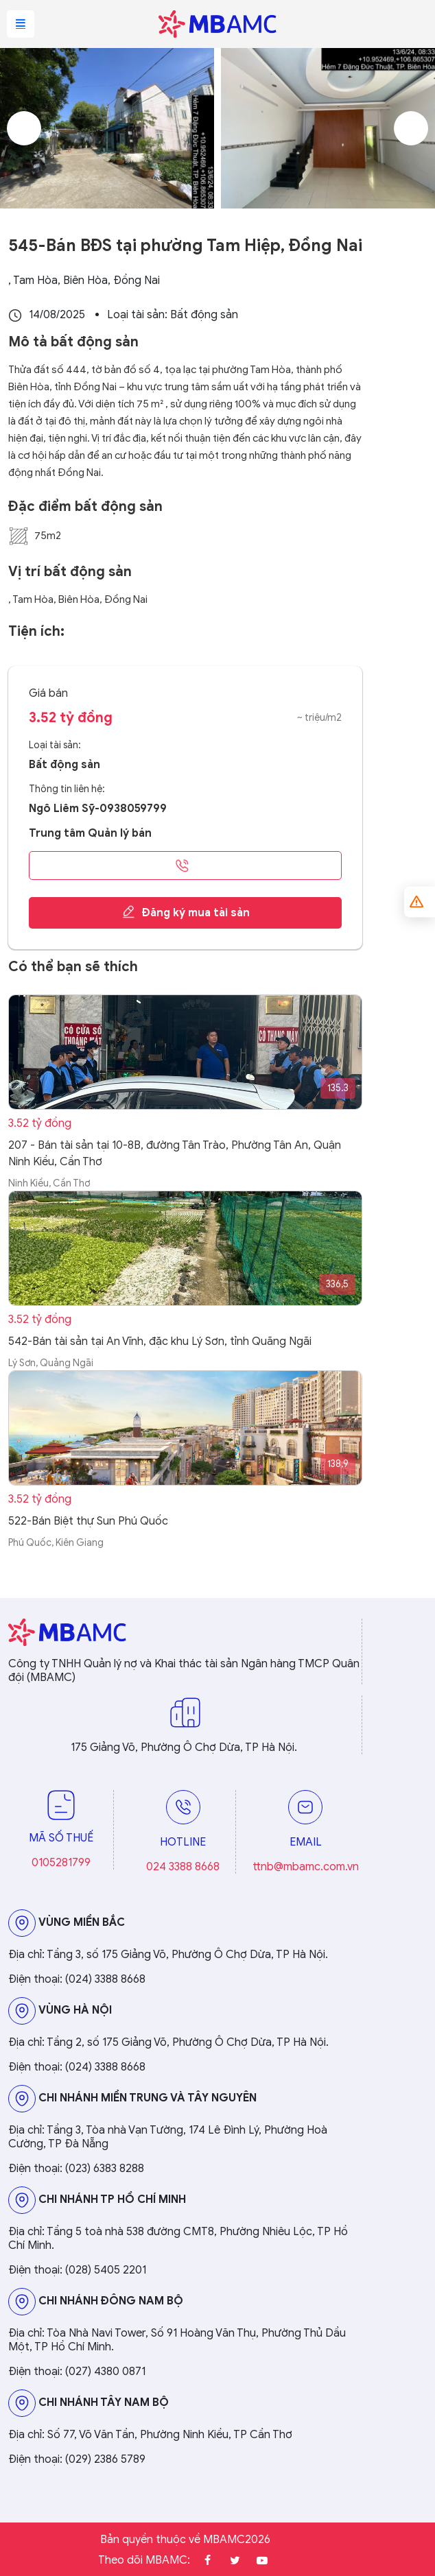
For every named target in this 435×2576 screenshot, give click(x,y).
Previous (24, 128)
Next (411, 128)
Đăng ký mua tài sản (185, 912)
